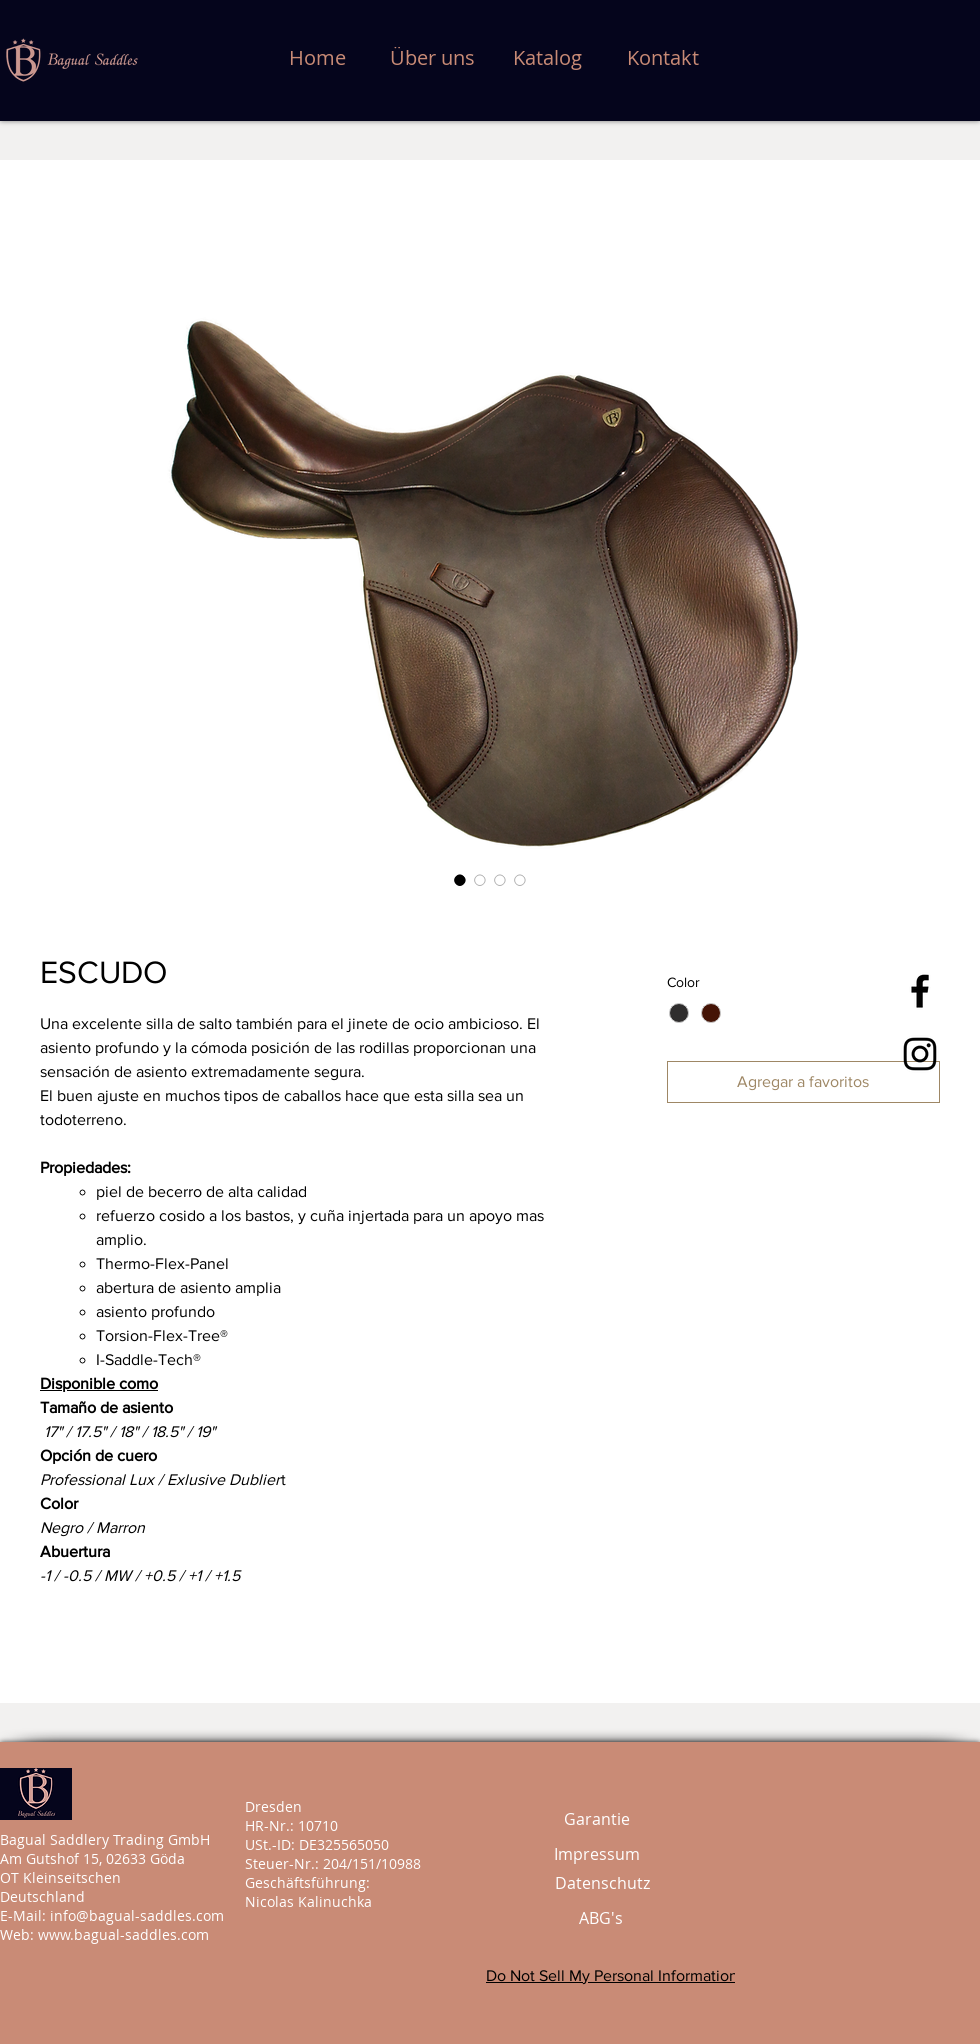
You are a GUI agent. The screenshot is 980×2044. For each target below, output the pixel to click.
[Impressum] (597, 1854)
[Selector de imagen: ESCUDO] (460, 880)
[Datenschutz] (602, 1883)
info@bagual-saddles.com (137, 1915)
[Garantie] (597, 1819)
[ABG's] (601, 1918)
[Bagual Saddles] (920, 991)
